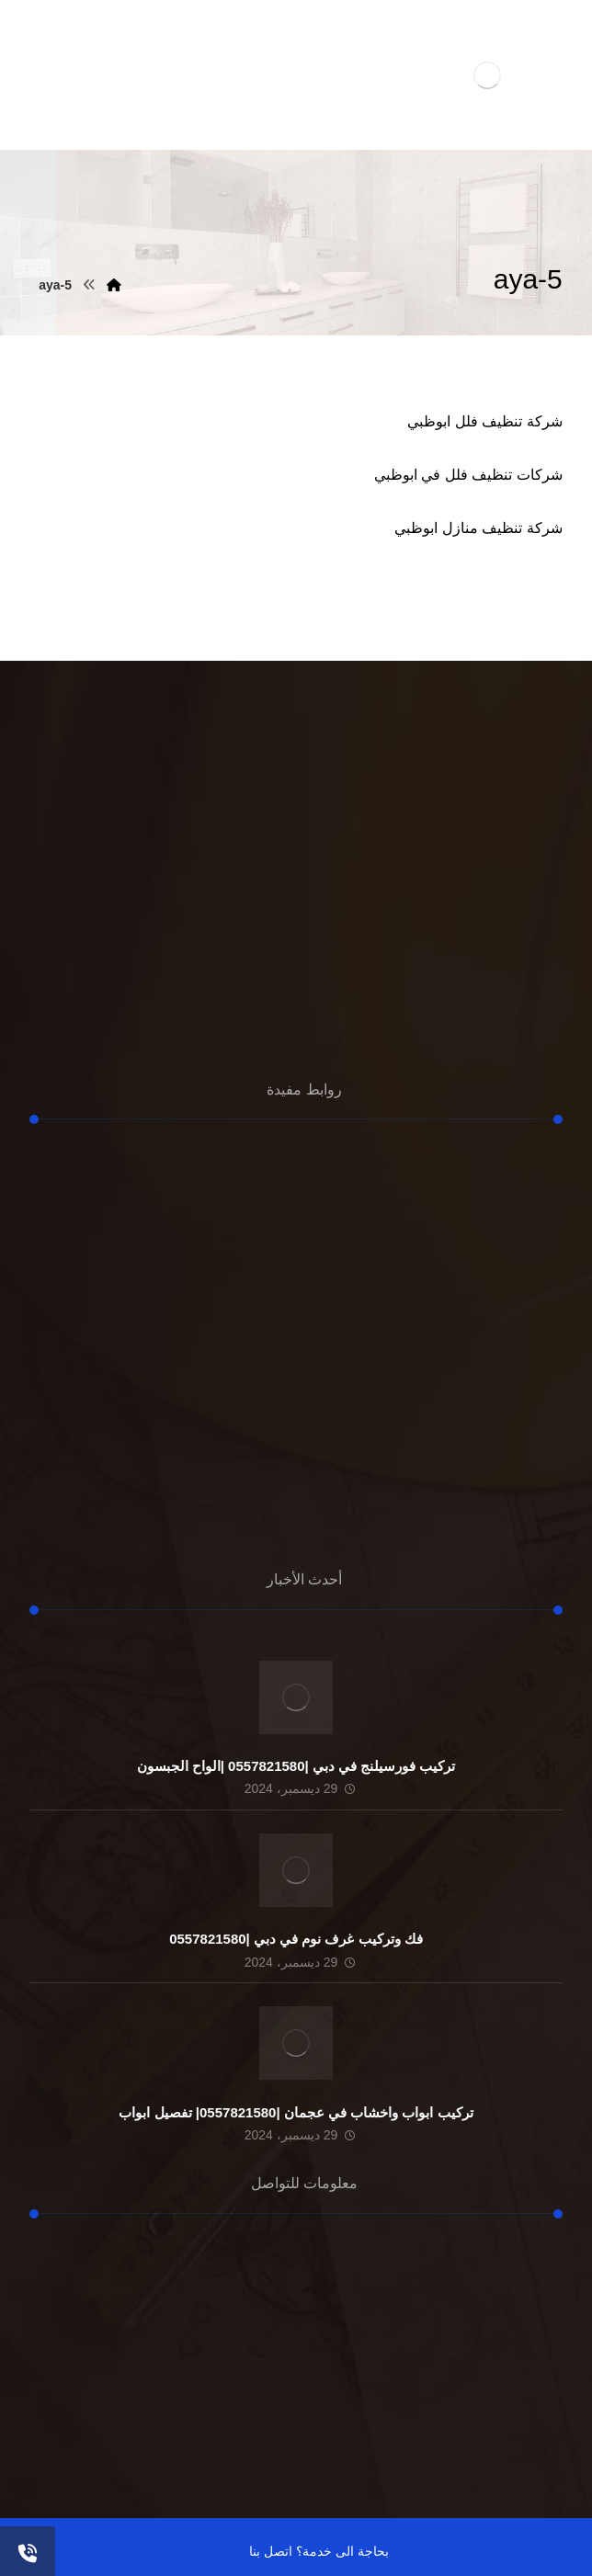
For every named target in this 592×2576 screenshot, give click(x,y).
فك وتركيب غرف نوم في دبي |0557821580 (296, 1938)
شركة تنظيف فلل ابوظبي (484, 421)
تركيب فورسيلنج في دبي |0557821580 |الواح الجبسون (296, 1766)
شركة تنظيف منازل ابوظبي (478, 528)
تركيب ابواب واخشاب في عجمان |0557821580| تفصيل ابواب (295, 2112)
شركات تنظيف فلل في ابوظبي (468, 474)
